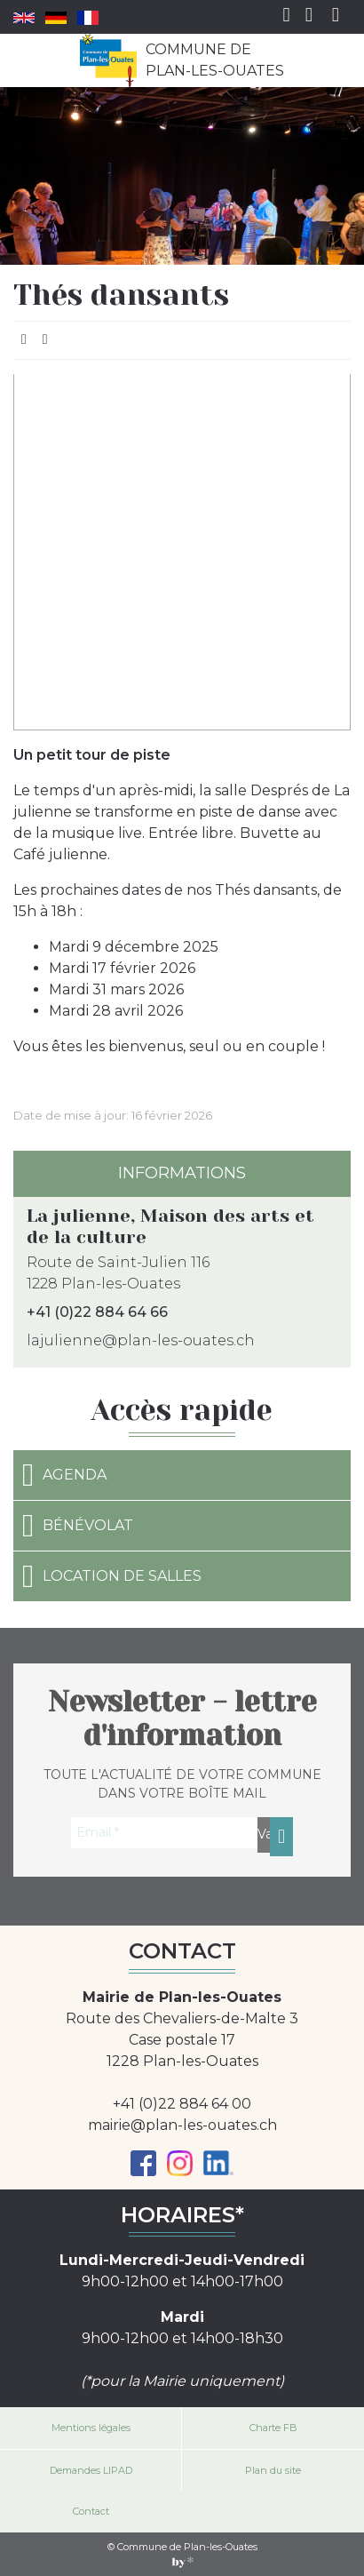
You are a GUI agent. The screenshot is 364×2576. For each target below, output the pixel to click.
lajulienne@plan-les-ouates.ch (141, 1340)
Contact (91, 2511)
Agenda (64, 1475)
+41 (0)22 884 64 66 (97, 1312)
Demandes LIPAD (91, 2470)
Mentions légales (91, 2427)
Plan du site (273, 2470)
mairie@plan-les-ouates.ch (182, 2125)
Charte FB (273, 2427)
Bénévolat (77, 1526)
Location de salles (112, 1576)
